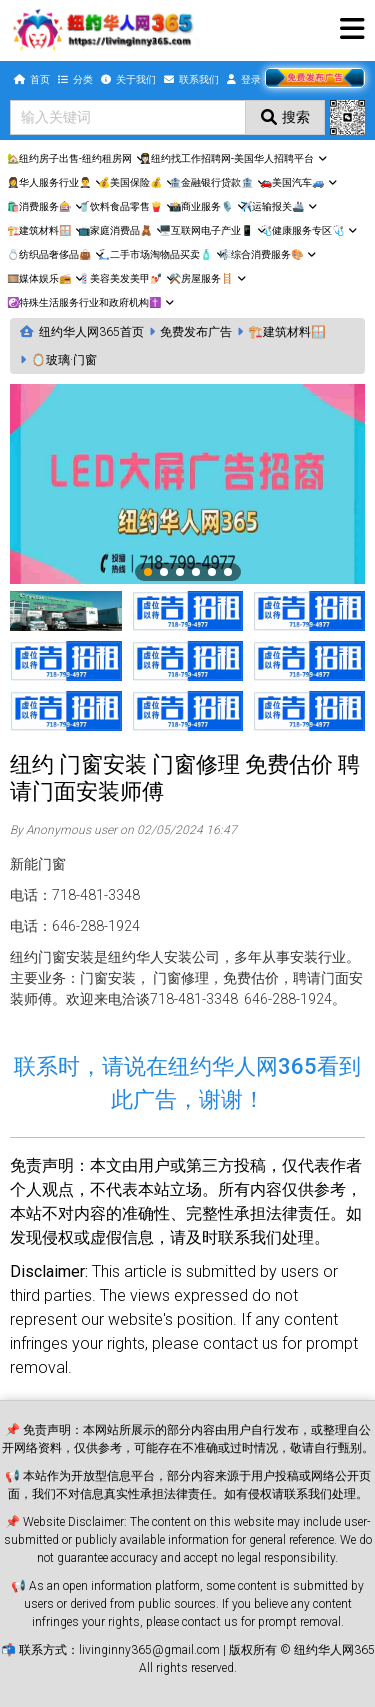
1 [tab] (149, 573)
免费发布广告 (196, 332)
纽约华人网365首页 (91, 332)
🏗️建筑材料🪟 (287, 332)
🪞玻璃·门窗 (64, 360)
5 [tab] (213, 573)
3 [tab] (181, 573)
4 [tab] (197, 573)
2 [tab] (165, 573)
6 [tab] (229, 573)
